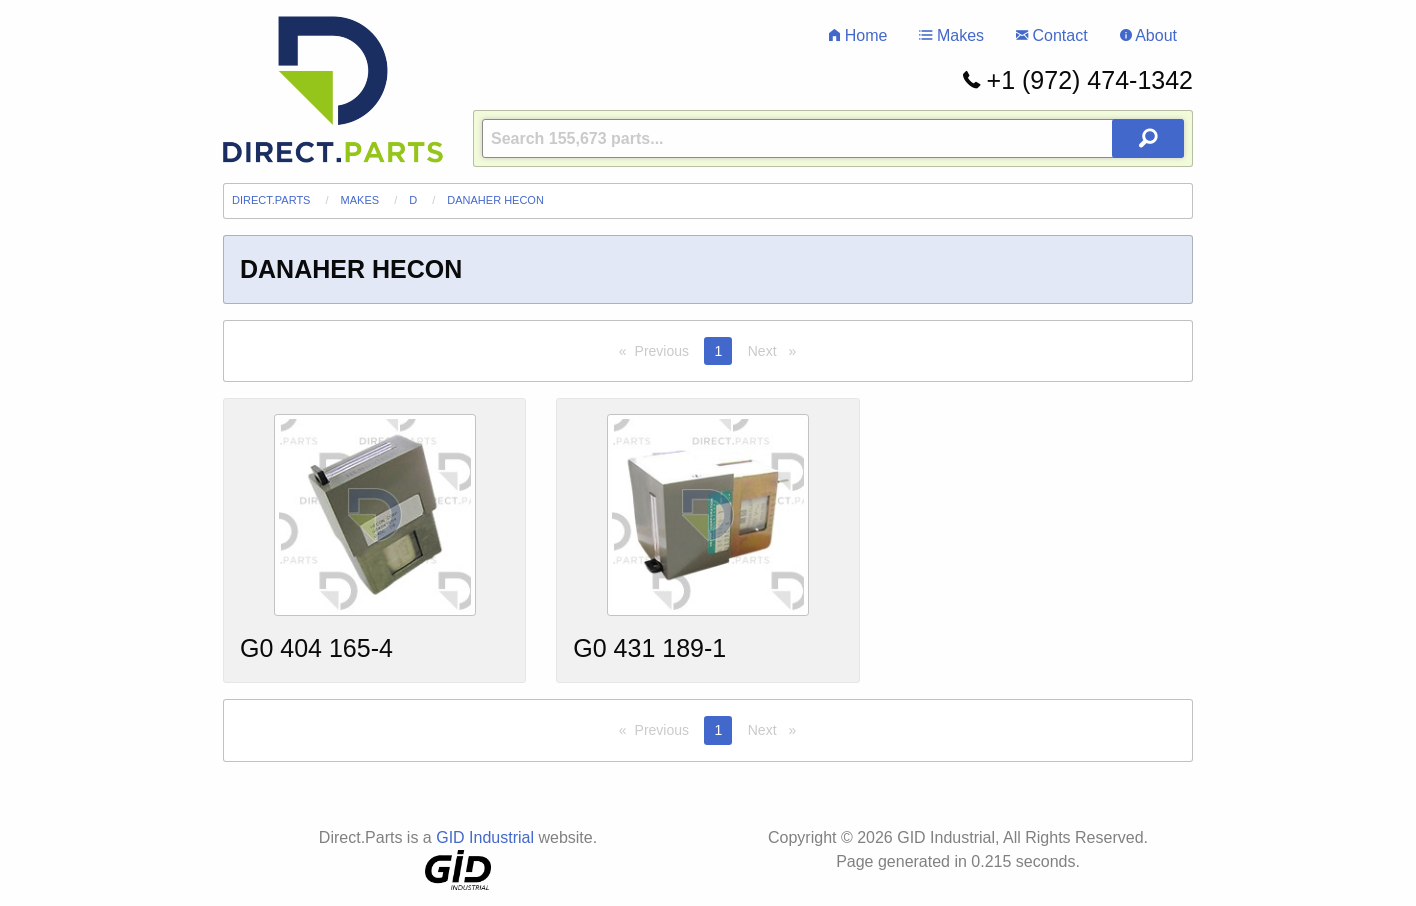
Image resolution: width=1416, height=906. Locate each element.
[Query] (833, 138)
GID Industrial (485, 837)
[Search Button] (1148, 138)
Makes (951, 35)
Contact (1052, 35)
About (1148, 35)
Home (858, 35)
